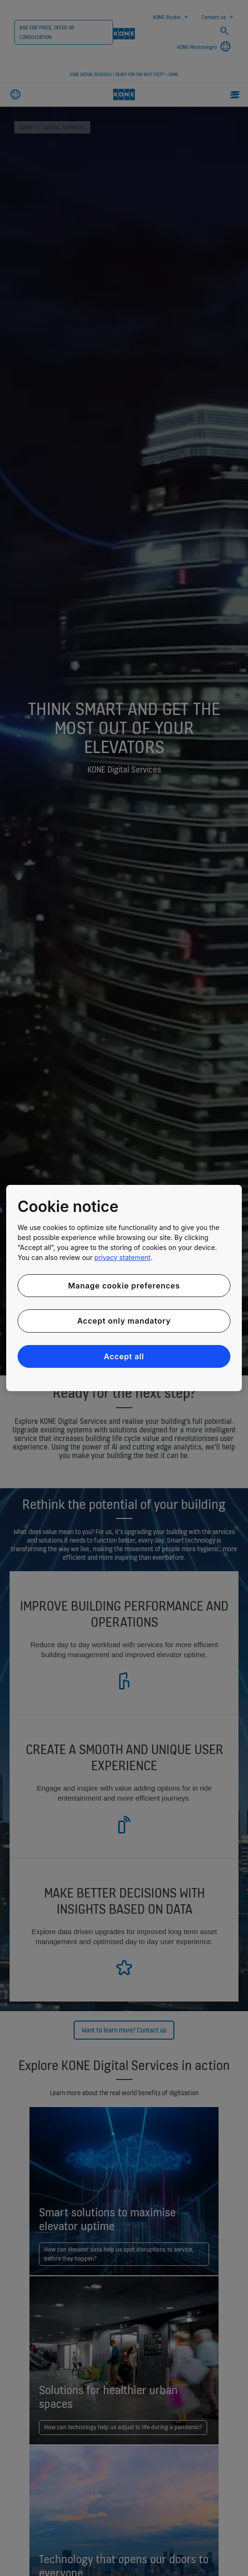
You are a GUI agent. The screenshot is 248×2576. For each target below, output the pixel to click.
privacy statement (123, 1257)
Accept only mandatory (124, 1321)
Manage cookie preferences (124, 1285)
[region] (124, 1288)
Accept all (124, 1356)
